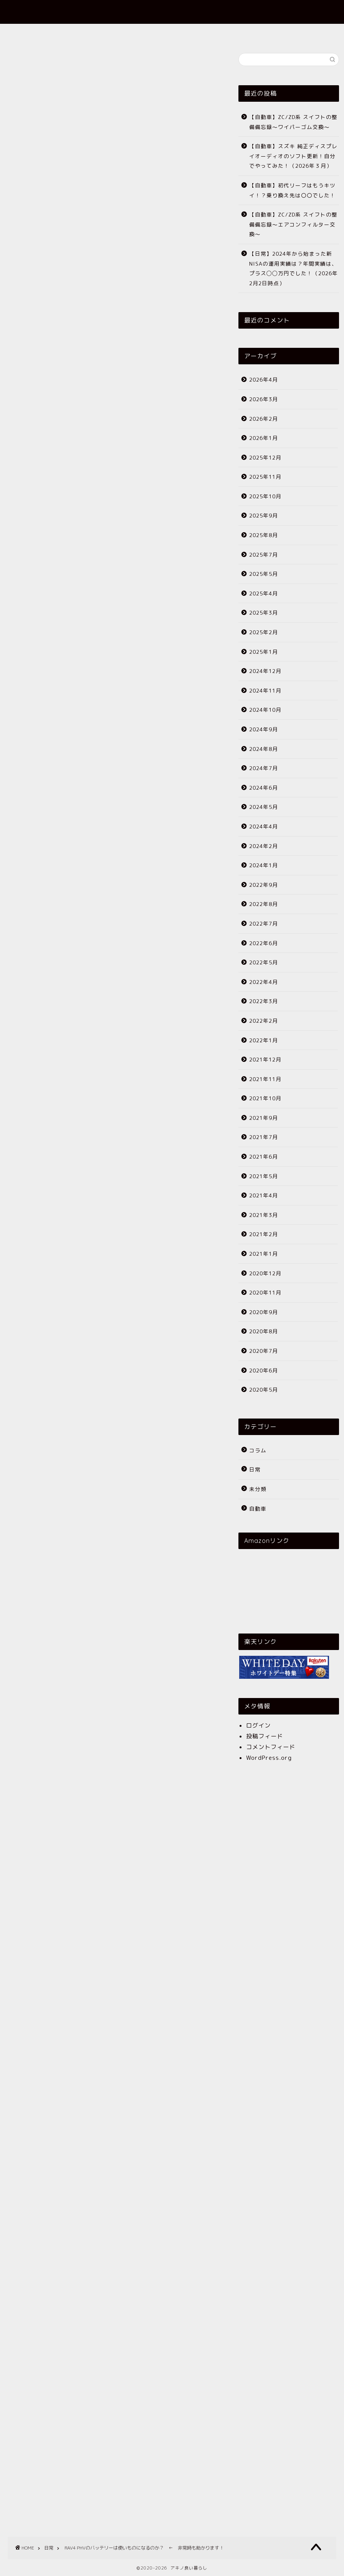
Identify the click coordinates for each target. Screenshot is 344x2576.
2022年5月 (263, 962)
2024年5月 (263, 806)
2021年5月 (263, 1176)
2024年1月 (263, 865)
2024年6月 (263, 787)
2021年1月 (263, 1253)
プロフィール (163, 33)
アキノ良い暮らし (172, 12)
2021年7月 (263, 1137)
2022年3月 (263, 1001)
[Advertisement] (113, 330)
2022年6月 (263, 943)
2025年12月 (265, 457)
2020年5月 (263, 1389)
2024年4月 (263, 826)
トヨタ (62, 1594)
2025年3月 (263, 612)
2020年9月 (263, 1312)
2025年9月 (263, 515)
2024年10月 (265, 709)
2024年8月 (263, 748)
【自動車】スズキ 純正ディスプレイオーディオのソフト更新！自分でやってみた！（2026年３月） (293, 155)
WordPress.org (269, 1758)
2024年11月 (265, 690)
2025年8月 (263, 535)
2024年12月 (265, 671)
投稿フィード (264, 1736)
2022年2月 (263, 1020)
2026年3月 (263, 399)
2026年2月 (263, 418)
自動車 (257, 1508)
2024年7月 (263, 768)
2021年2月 (263, 1234)
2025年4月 (263, 593)
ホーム (118, 33)
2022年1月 (263, 1040)
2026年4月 (263, 379)
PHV (15, 1594)
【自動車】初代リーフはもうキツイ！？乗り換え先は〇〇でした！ (292, 190)
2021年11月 (265, 1079)
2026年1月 (263, 437)
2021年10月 (265, 1098)
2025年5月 (263, 573)
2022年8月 (263, 904)
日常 (12, 66)
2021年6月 (263, 1156)
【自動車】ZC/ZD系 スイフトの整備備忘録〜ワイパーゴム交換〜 (293, 122)
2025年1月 (263, 651)
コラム (257, 1450)
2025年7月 (263, 554)
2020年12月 (265, 1273)
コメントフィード (270, 1747)
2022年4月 (263, 981)
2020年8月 (263, 1331)
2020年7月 (263, 1350)
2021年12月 (265, 1059)
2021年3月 (263, 1215)
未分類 (257, 1489)
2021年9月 (263, 1117)
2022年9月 (263, 884)
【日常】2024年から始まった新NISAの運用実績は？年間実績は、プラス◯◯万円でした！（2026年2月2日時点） (293, 268)
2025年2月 (263, 632)
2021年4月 (263, 1195)
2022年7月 (263, 923)
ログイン (258, 1725)
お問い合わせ (217, 33)
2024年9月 (263, 729)
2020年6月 (263, 1370)
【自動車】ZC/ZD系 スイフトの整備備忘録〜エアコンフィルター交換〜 (293, 224)
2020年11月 (265, 1292)
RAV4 (38, 1594)
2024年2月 (263, 846)
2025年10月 (265, 496)
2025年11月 (265, 476)
